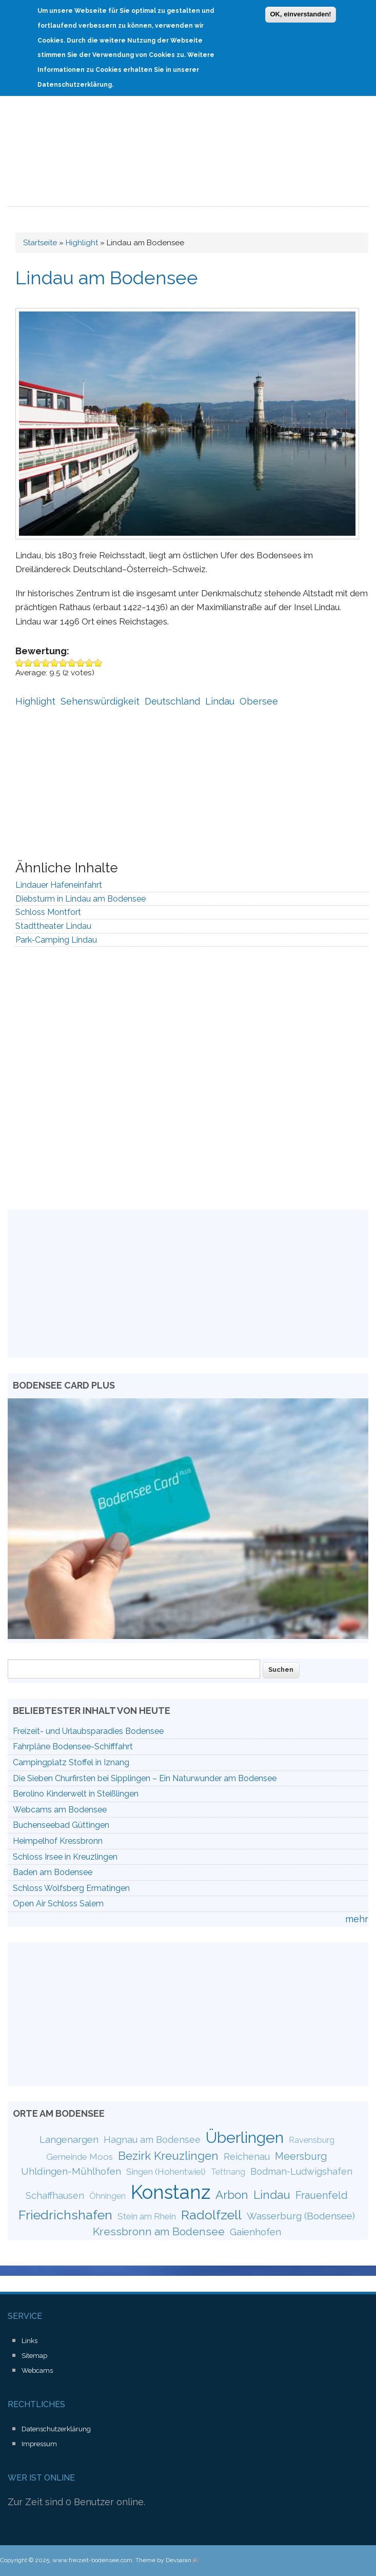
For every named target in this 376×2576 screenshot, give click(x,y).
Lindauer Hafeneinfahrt (58, 885)
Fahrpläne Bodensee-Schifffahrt (73, 1746)
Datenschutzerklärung (56, 2429)
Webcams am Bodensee (60, 1809)
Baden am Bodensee (52, 1872)
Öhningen (107, 2196)
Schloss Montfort (48, 912)
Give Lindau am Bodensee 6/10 (63, 663)
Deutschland (172, 701)
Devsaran (181, 2560)
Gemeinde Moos (79, 2157)
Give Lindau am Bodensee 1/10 (19, 663)
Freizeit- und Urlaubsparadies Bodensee (88, 1731)
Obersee (259, 701)
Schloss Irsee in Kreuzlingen (65, 1857)
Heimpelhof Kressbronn (58, 1841)
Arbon (231, 2194)
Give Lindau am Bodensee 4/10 (46, 663)
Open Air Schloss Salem (58, 1903)
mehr (356, 1919)
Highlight (82, 242)
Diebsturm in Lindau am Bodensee (80, 899)
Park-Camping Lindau (56, 940)
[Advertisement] (188, 130)
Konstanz (170, 2192)
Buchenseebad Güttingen (61, 1825)
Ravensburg (311, 2140)
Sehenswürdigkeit (100, 701)
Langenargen (68, 2139)
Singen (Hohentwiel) (166, 2172)
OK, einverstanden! (300, 11)
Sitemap (34, 2355)
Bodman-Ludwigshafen (301, 2171)
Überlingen (245, 2137)
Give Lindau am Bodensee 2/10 (28, 663)
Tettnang (228, 2172)
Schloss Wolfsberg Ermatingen (71, 1888)
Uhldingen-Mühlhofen (71, 2171)
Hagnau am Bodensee (152, 2139)
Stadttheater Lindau (53, 926)
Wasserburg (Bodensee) (301, 2215)
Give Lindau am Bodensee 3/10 (37, 663)
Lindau (219, 701)
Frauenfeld (321, 2195)
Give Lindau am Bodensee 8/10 (80, 663)
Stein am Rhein (146, 2216)
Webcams (37, 2370)
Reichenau (247, 2156)
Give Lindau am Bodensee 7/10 (72, 663)
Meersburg (301, 2156)
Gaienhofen (255, 2231)
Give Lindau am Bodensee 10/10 (98, 663)
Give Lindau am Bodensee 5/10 (54, 663)
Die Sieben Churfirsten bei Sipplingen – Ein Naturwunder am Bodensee (144, 1778)
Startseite (40, 242)
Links (29, 2341)
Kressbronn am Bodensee (159, 2231)
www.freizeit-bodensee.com (92, 2560)
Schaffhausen (55, 2195)
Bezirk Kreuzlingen (168, 2155)
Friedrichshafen (65, 2214)
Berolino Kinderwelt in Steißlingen (75, 1794)
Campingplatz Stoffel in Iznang (71, 1762)
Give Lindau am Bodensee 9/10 (89, 663)
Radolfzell (211, 2214)
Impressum (39, 2444)
